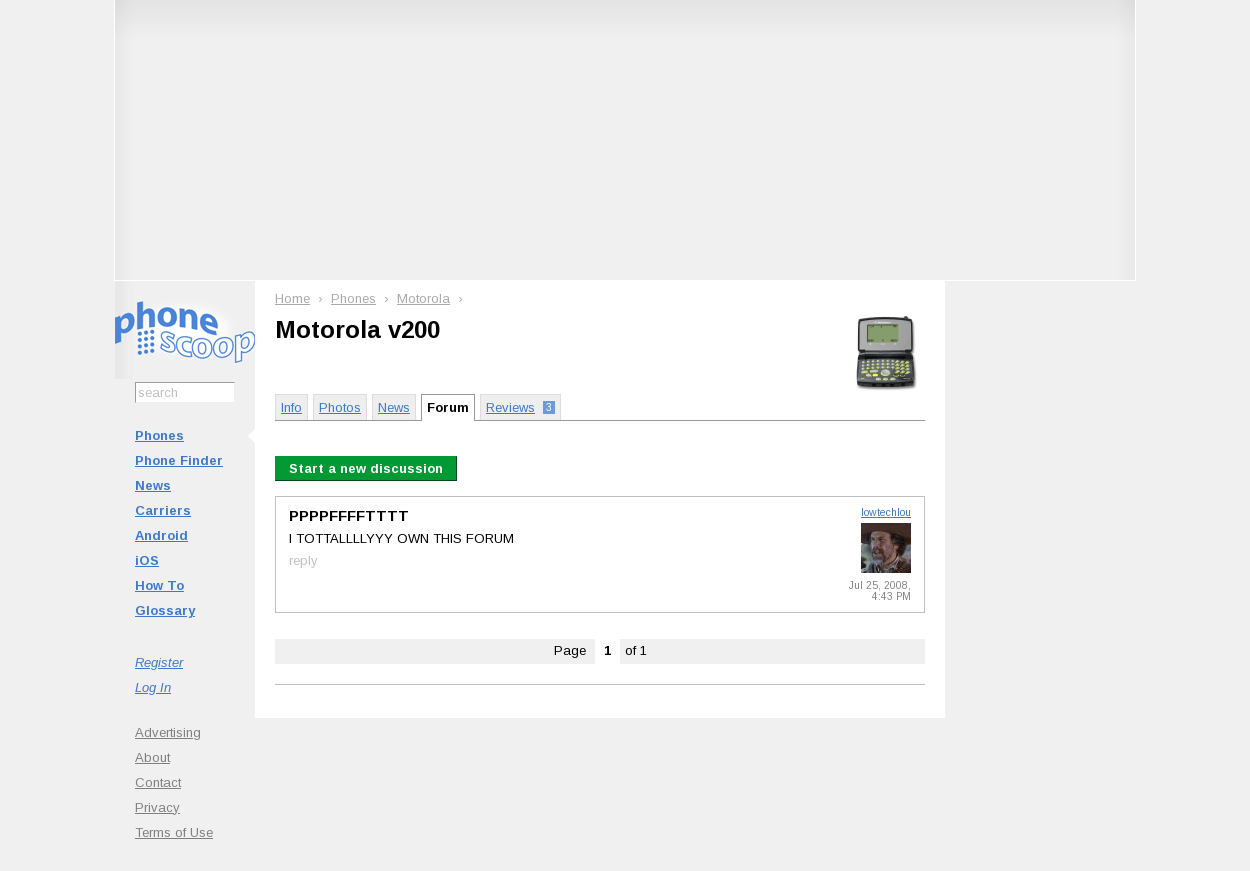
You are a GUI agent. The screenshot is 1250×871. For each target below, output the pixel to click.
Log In (153, 687)
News (153, 485)
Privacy (157, 807)
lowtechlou (886, 512)
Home (292, 298)
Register (159, 662)
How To (159, 585)
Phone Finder (179, 460)
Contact (158, 782)
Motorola (423, 298)
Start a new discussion (366, 468)
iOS (147, 560)
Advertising (168, 732)
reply (303, 560)
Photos (340, 407)
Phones (159, 435)
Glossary (165, 610)
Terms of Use (174, 832)
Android (161, 535)
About (152, 757)
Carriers (163, 510)
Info (291, 407)
